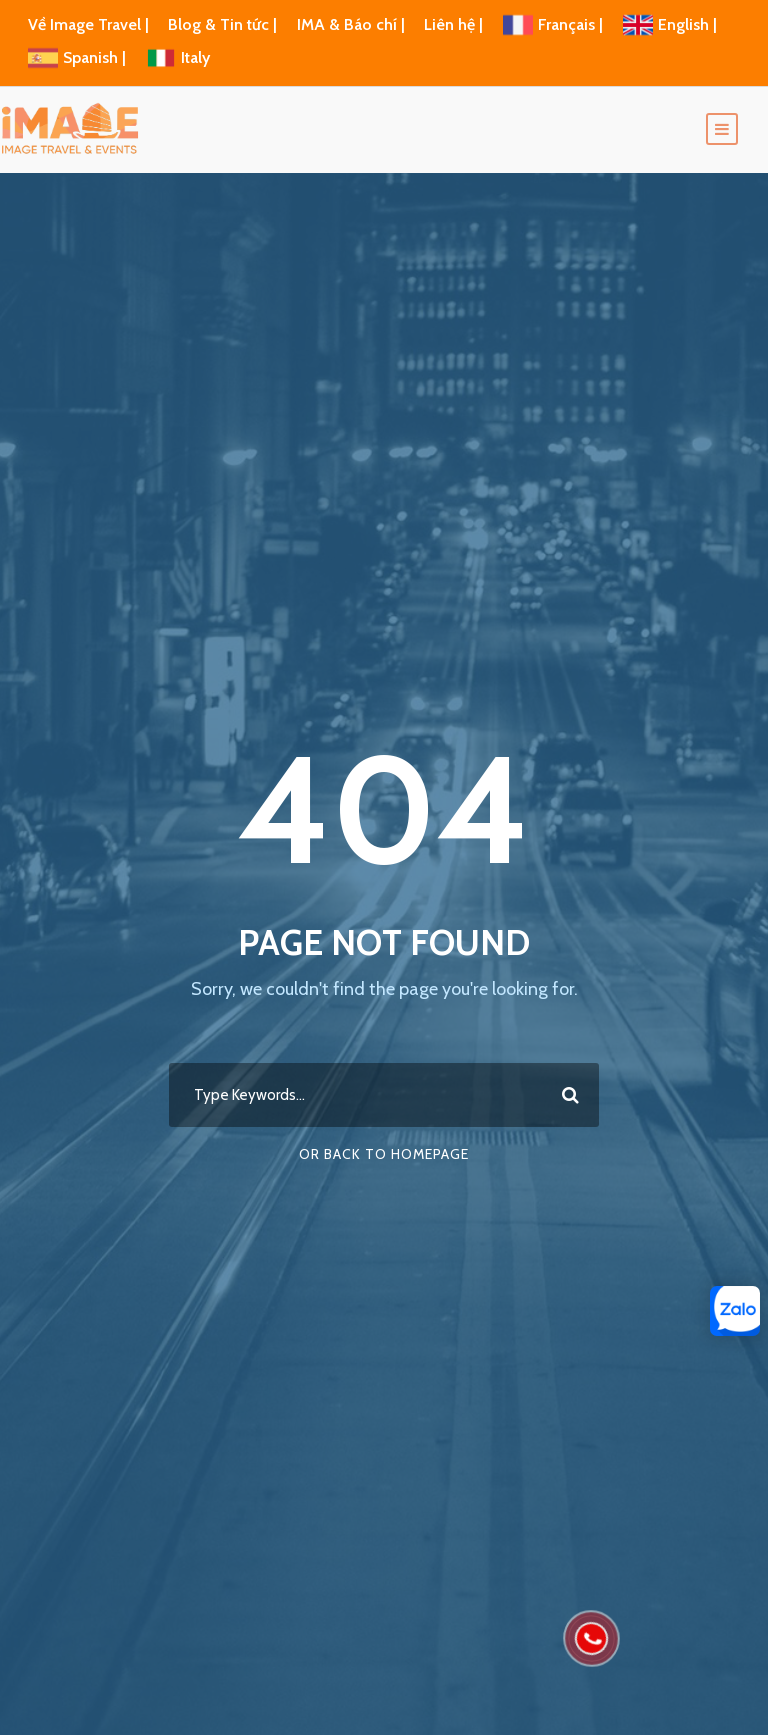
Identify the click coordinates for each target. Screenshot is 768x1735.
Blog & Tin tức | (224, 24)
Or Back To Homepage (384, 1154)
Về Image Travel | (88, 24)
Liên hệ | (455, 24)
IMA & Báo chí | (351, 24)
